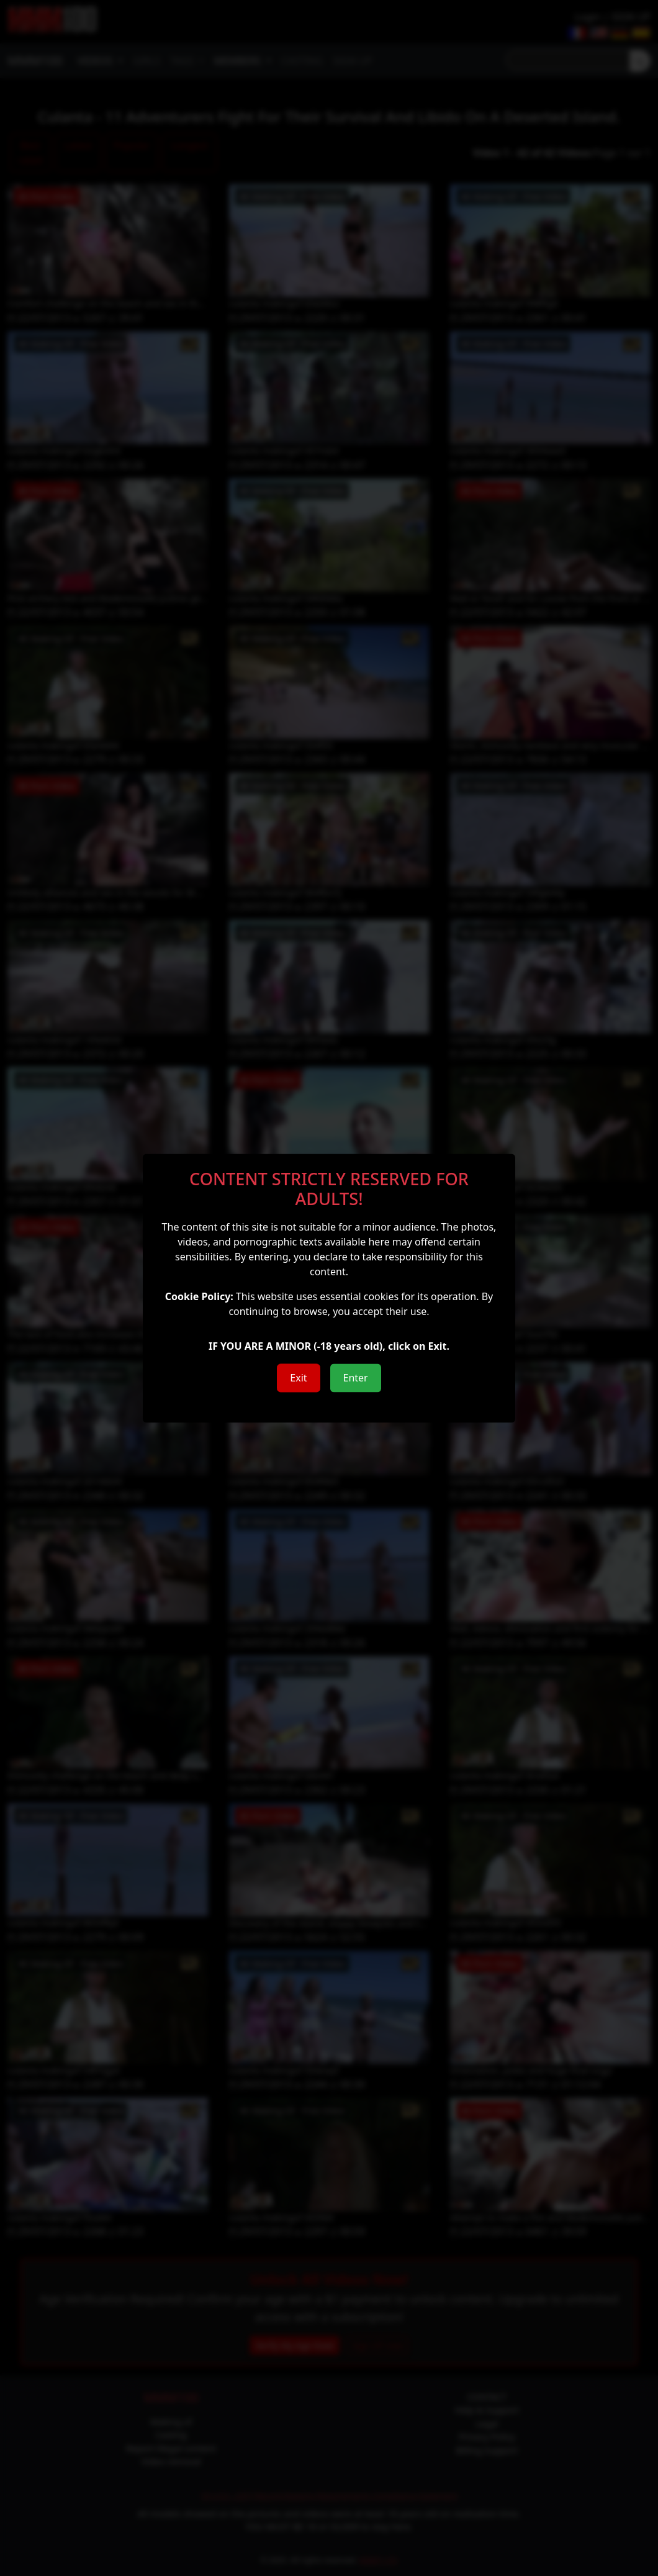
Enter (355, 1378)
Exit (298, 1378)
